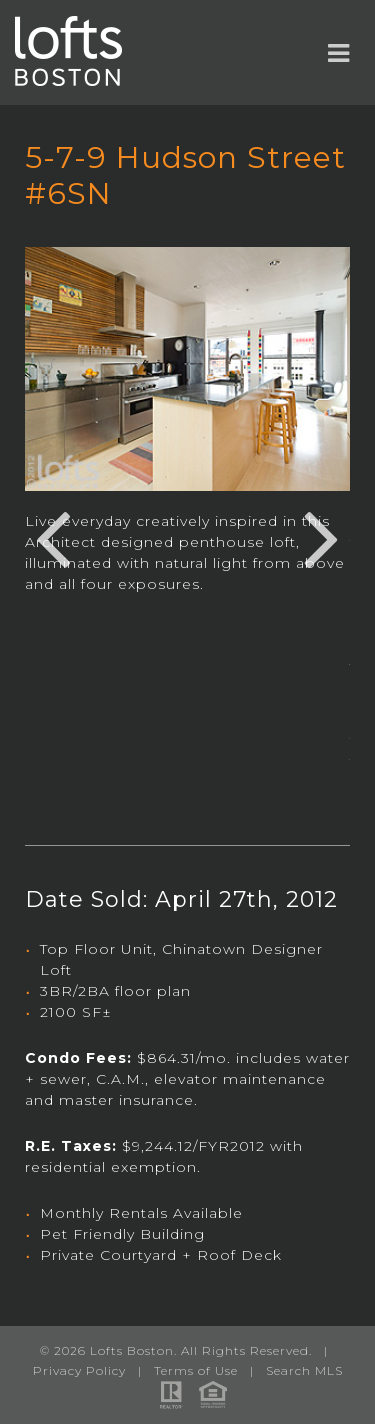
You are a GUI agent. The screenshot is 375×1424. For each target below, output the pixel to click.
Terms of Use (196, 1370)
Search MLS (304, 1370)
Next (322, 536)
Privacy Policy (79, 1370)
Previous (53, 536)
